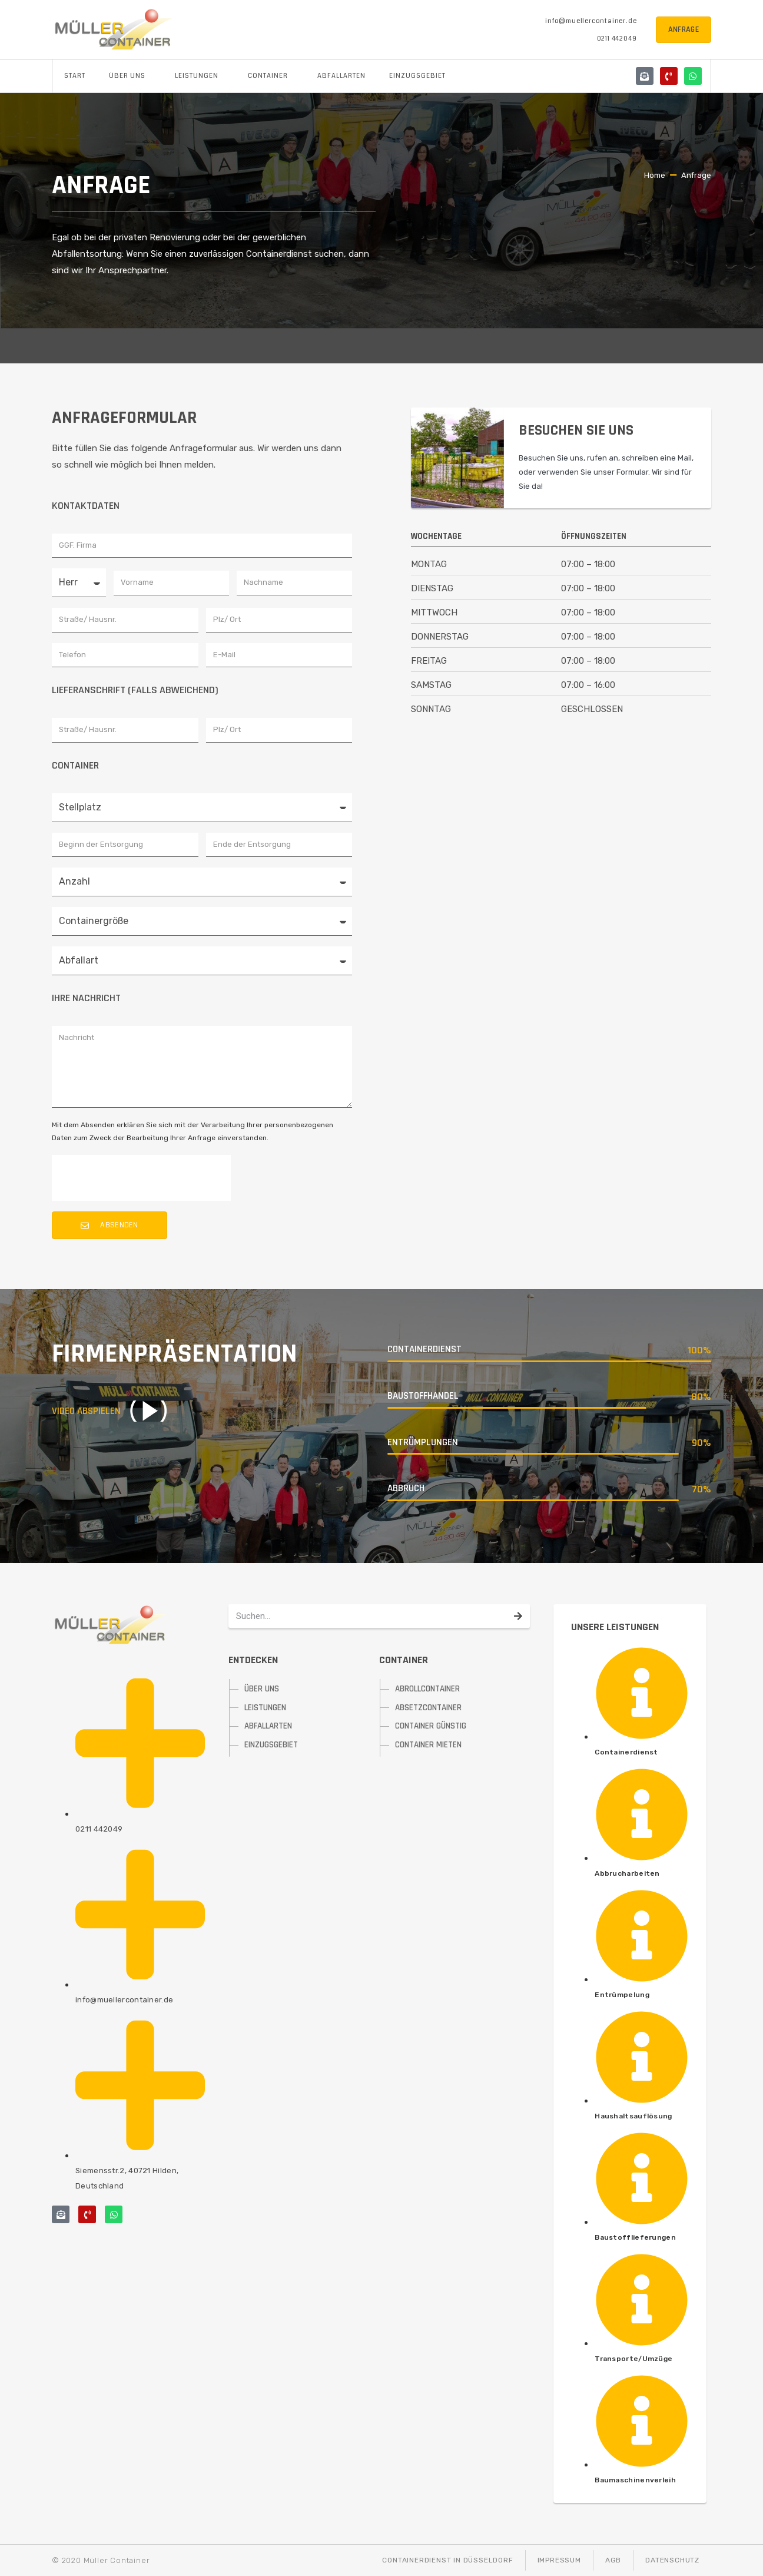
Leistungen (199, 76)
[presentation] (141, 1178)
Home (654, 175)
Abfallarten (341, 75)
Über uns (130, 76)
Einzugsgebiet (417, 75)
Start (74, 75)
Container (271, 76)
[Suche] (518, 1616)
